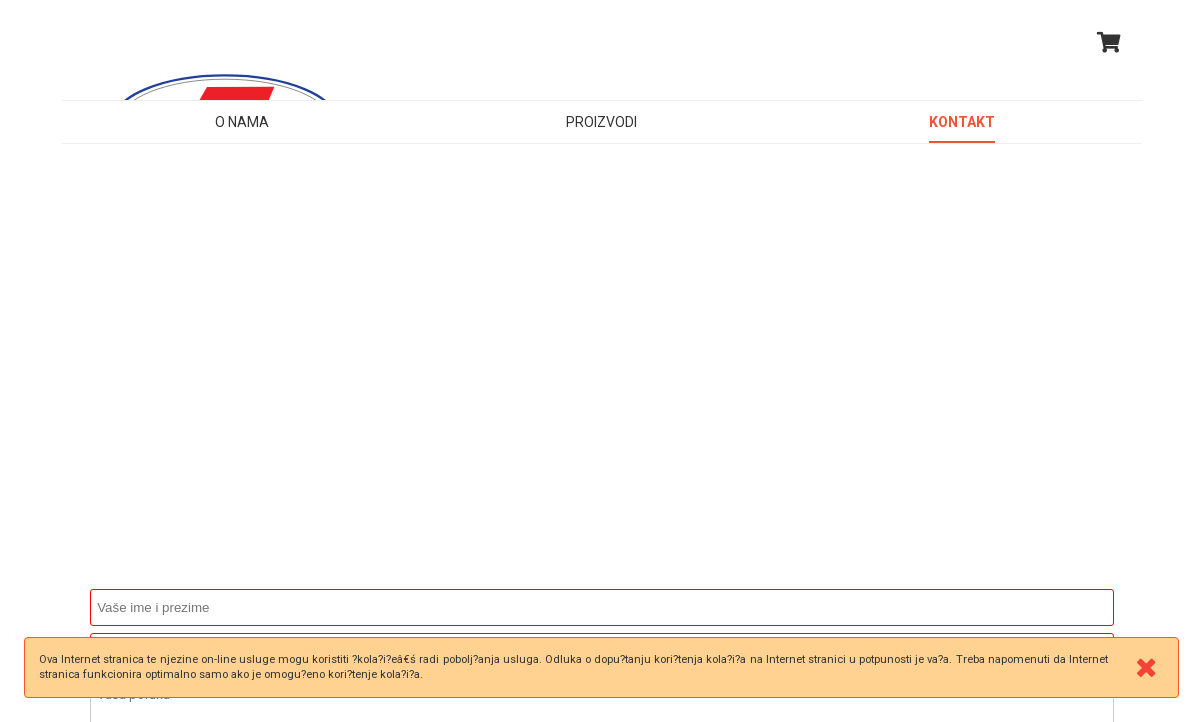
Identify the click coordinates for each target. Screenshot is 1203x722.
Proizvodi (601, 122)
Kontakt (962, 122)
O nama (242, 122)
